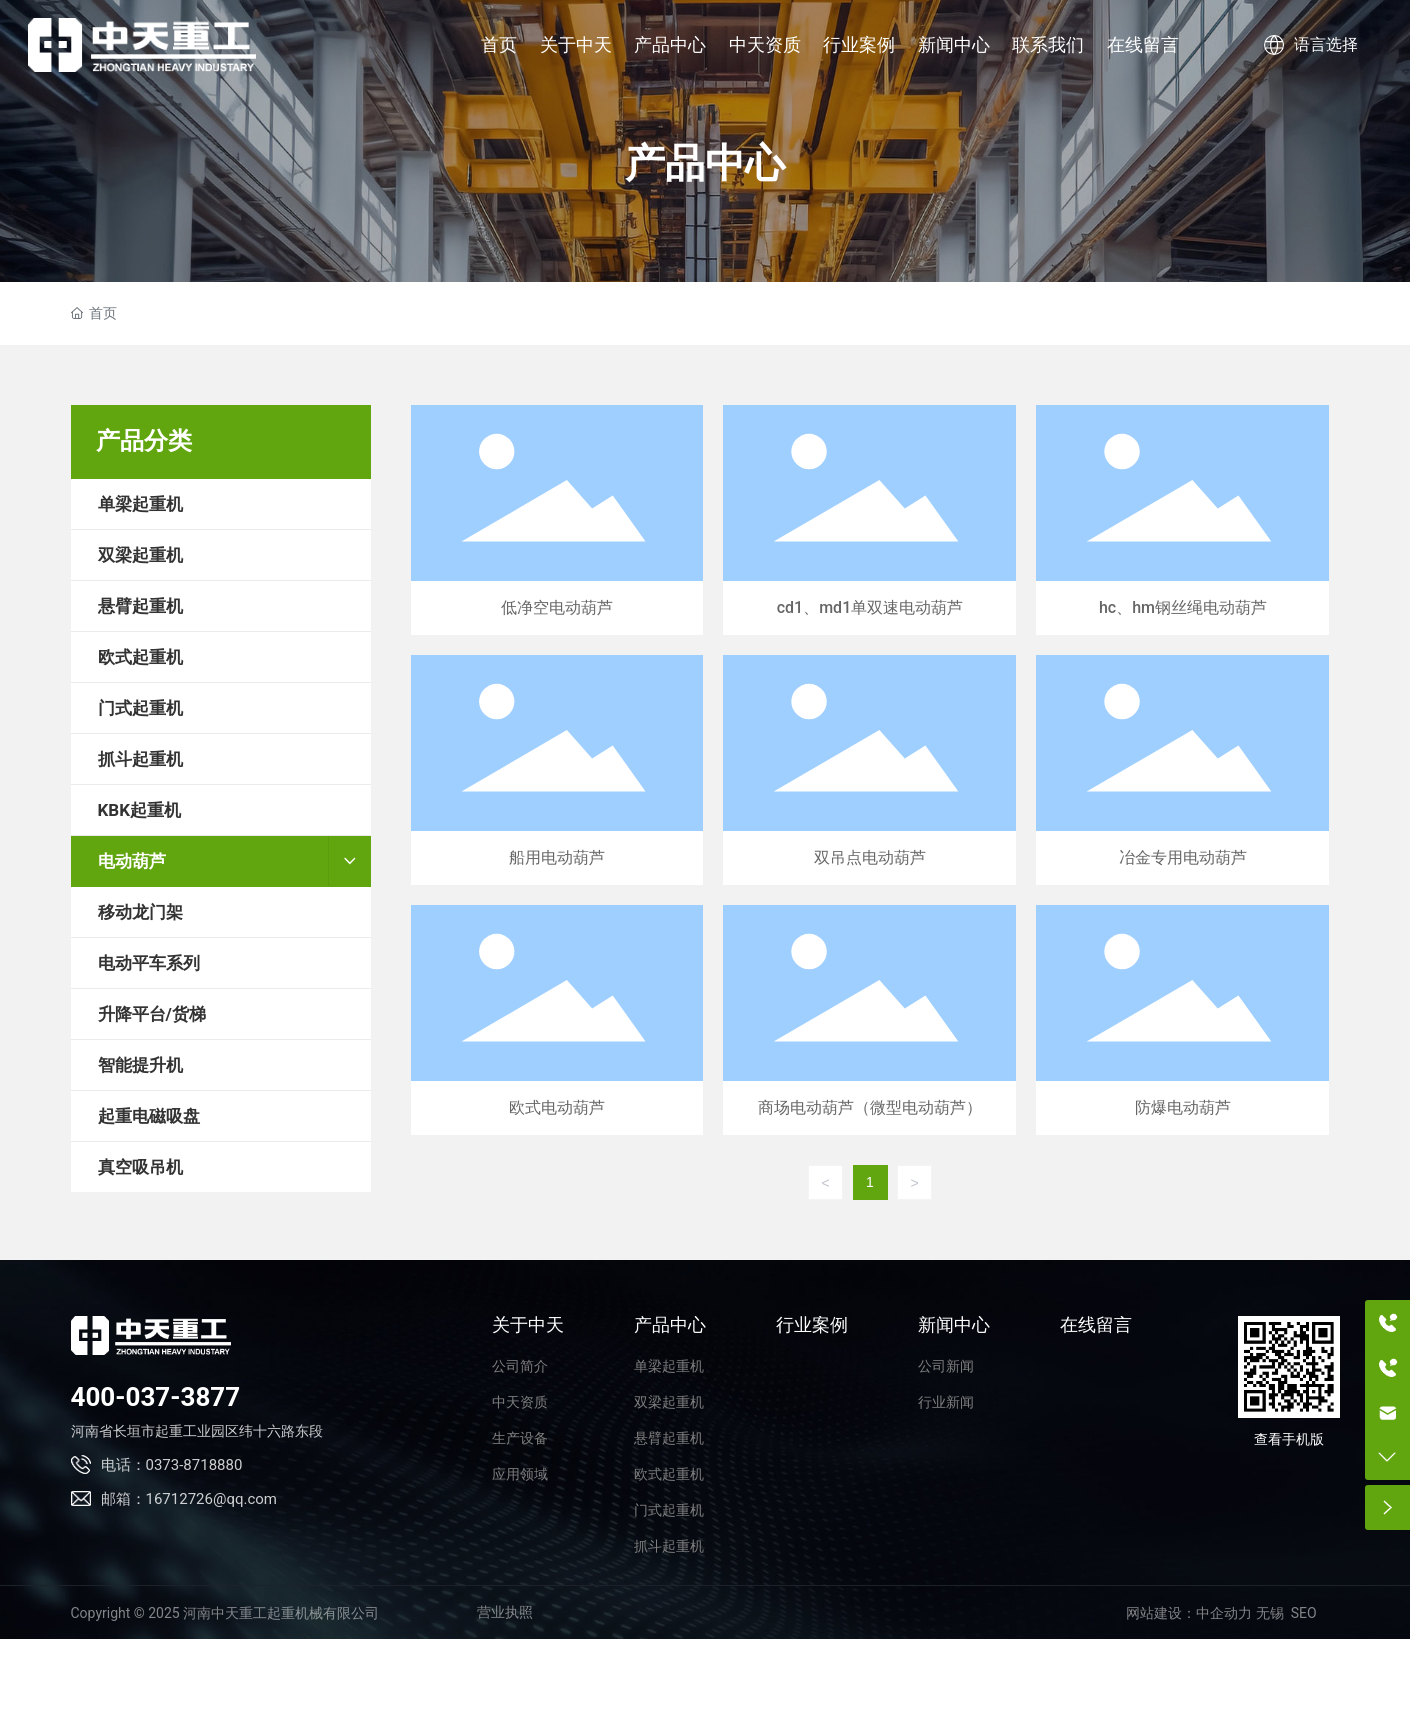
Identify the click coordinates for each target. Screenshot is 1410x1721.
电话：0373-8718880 (172, 1465)
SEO (1304, 1613)
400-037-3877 (156, 1397)
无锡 (1270, 1613)
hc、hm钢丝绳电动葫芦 (1182, 520)
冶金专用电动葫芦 (1182, 770)
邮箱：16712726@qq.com (189, 1499)
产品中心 (705, 163)
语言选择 (1311, 44)
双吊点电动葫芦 (869, 770)
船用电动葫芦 (557, 770)
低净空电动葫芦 (557, 520)
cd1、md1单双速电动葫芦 (869, 520)
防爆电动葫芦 (1182, 1020)
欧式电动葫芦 (557, 1020)
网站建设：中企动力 (1189, 1613)
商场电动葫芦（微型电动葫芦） (869, 1020)
